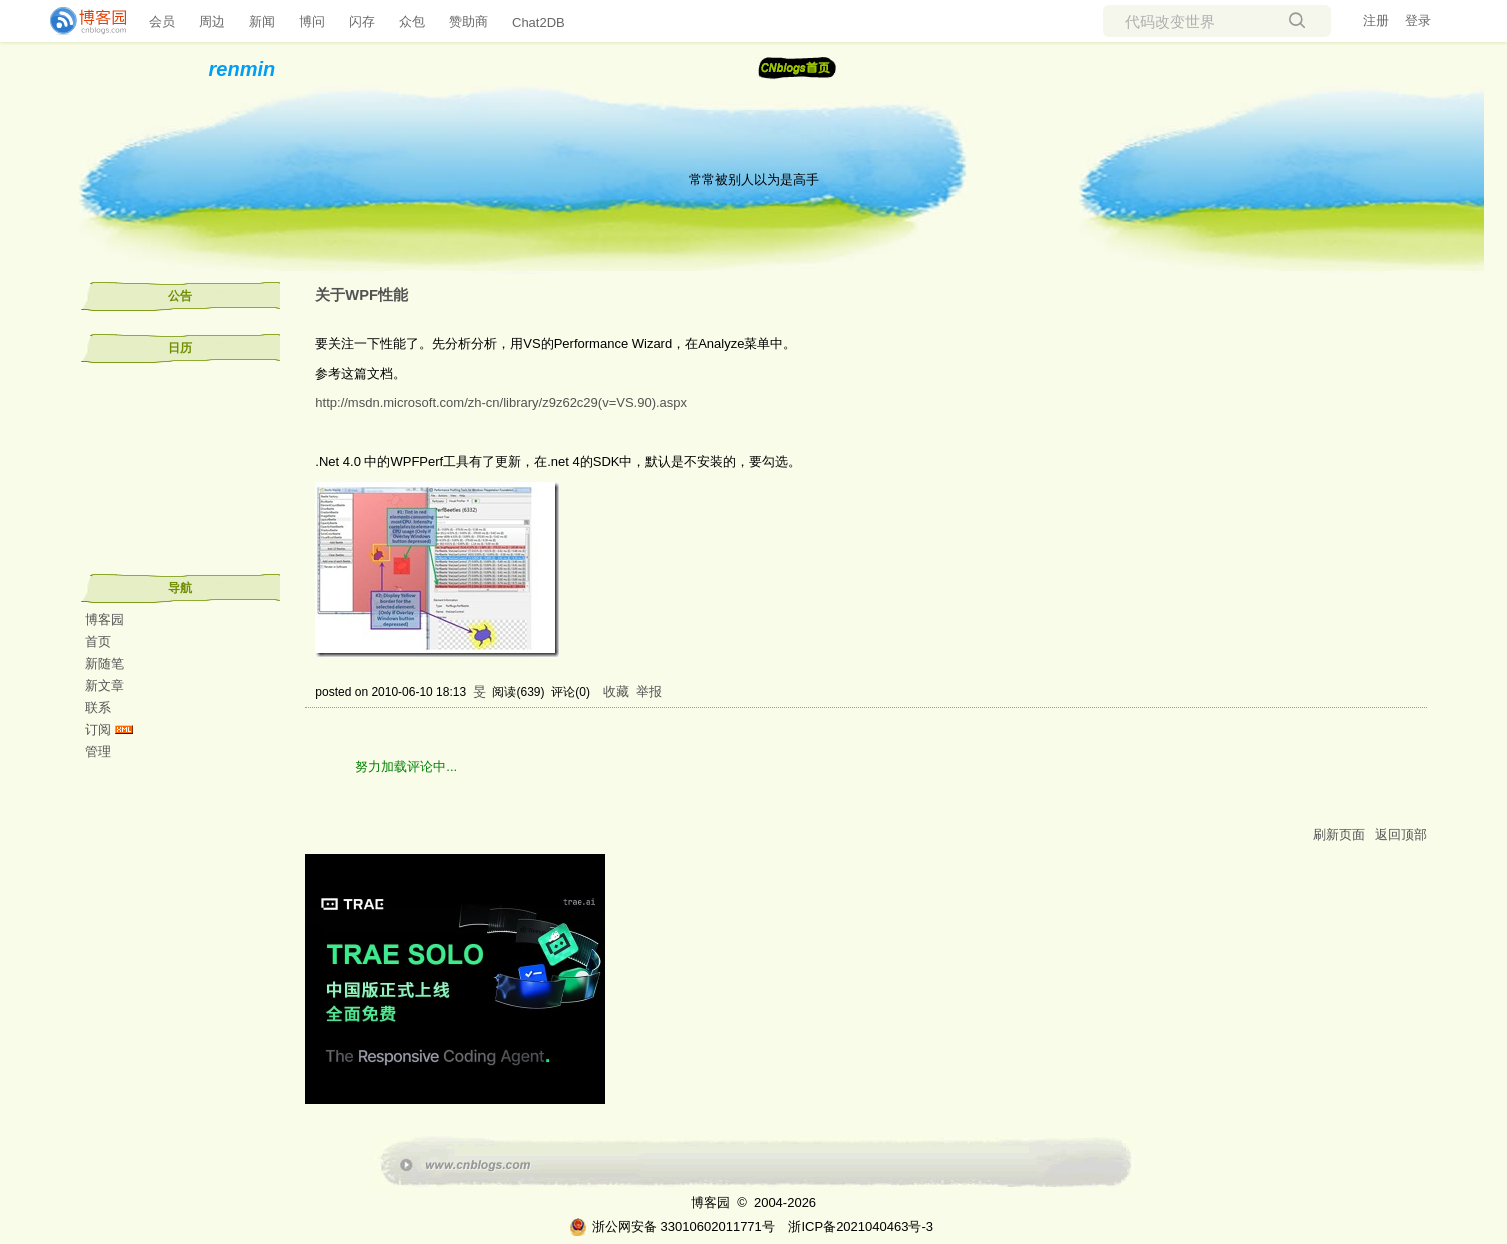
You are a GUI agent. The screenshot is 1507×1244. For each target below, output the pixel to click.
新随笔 (104, 663)
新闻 (262, 21)
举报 (649, 691)
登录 (1418, 20)
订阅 (98, 729)
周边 (212, 21)
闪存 (362, 21)
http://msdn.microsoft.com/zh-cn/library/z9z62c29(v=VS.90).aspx (501, 402)
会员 (162, 21)
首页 (98, 641)
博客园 (104, 619)
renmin (242, 69)
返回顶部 (1401, 834)
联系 (98, 707)
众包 (412, 21)
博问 (312, 21)
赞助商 (468, 21)
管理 (98, 751)
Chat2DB (538, 22)
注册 (1376, 20)
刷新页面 (1339, 834)
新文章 (104, 685)
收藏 (616, 691)
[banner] (80, 21)
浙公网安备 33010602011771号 (672, 1226)
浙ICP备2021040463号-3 (860, 1226)
